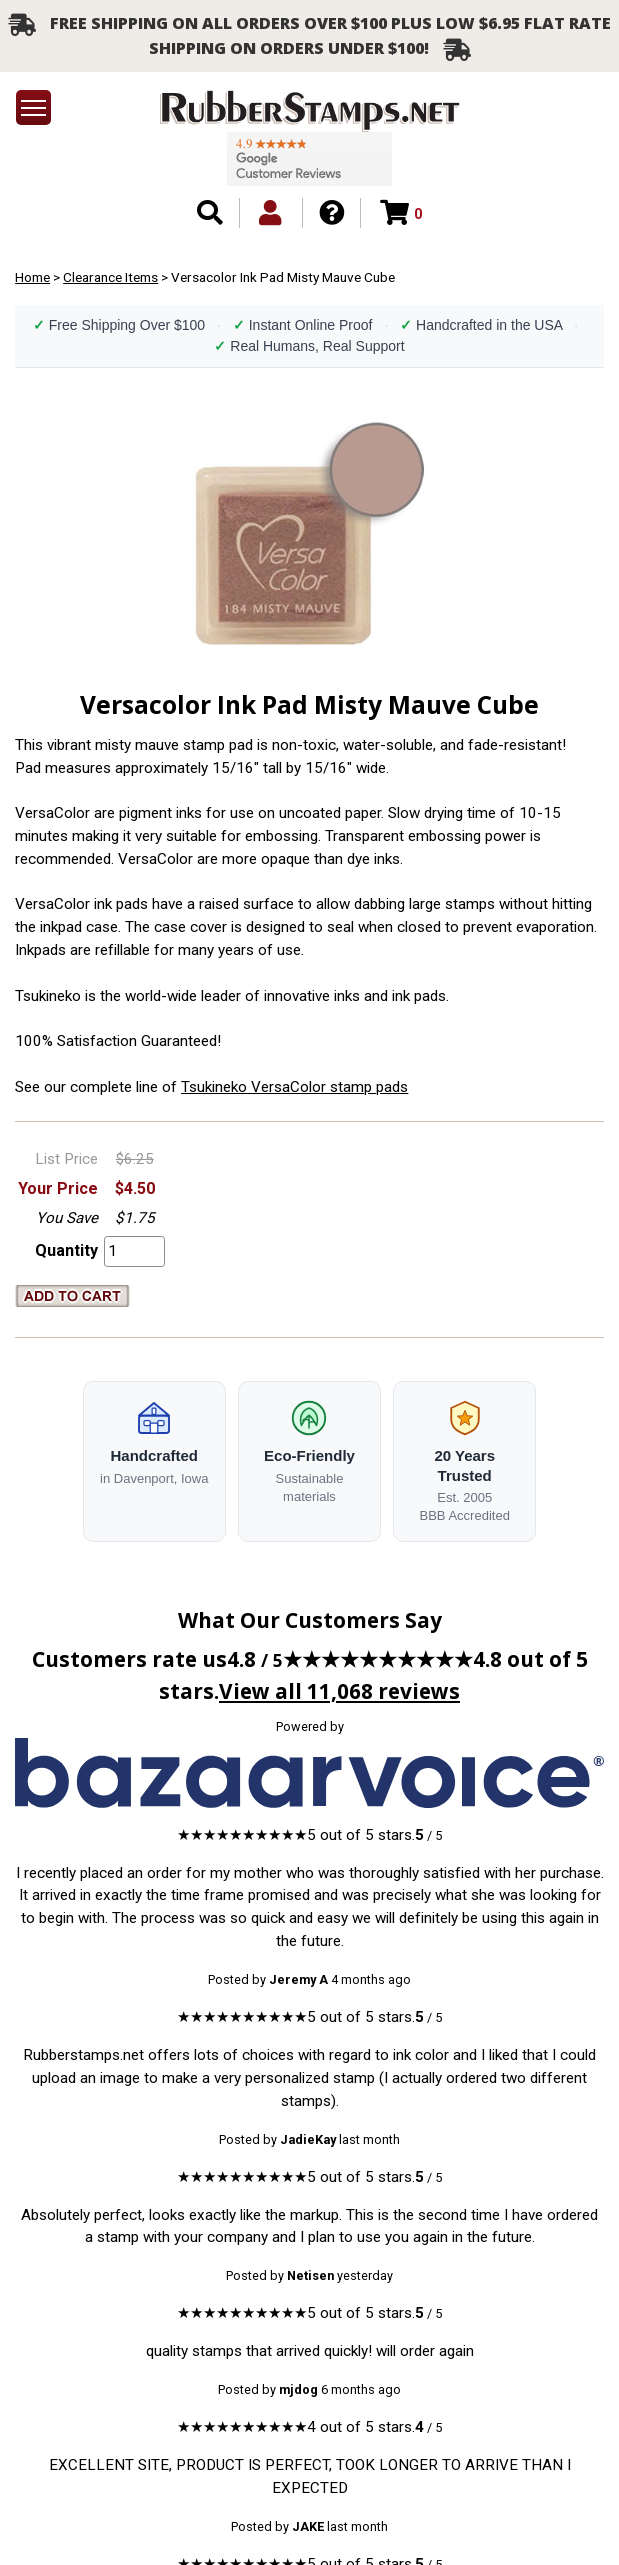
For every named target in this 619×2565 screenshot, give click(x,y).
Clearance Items (110, 277)
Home (32, 277)
